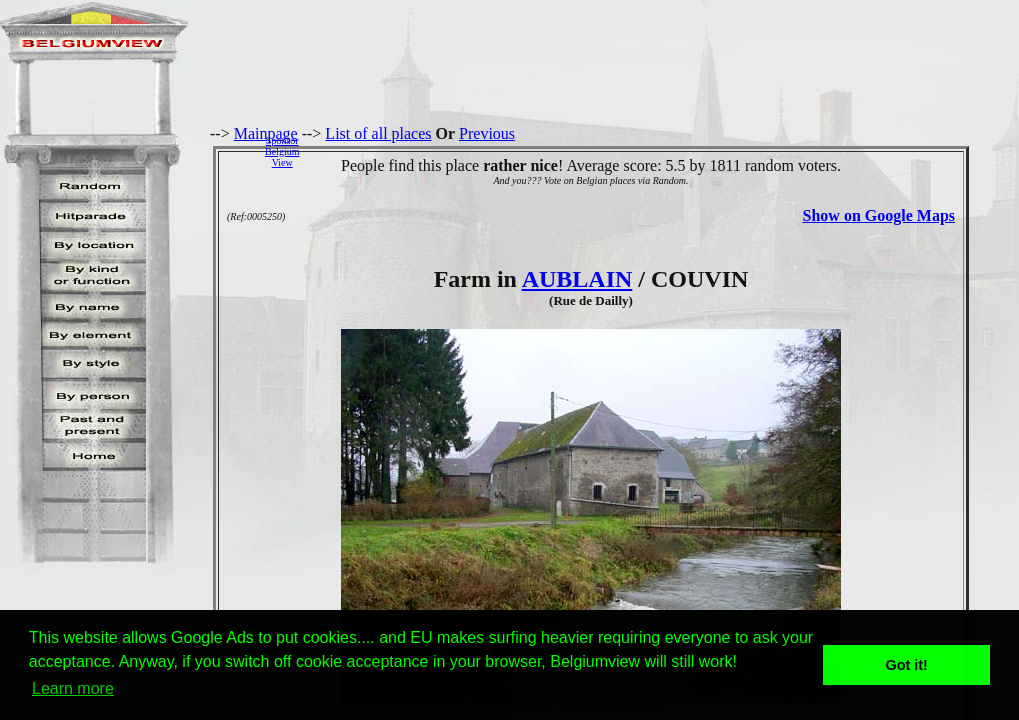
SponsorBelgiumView (282, 151)
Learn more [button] (73, 688)
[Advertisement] (664, 151)
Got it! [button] (907, 665)
